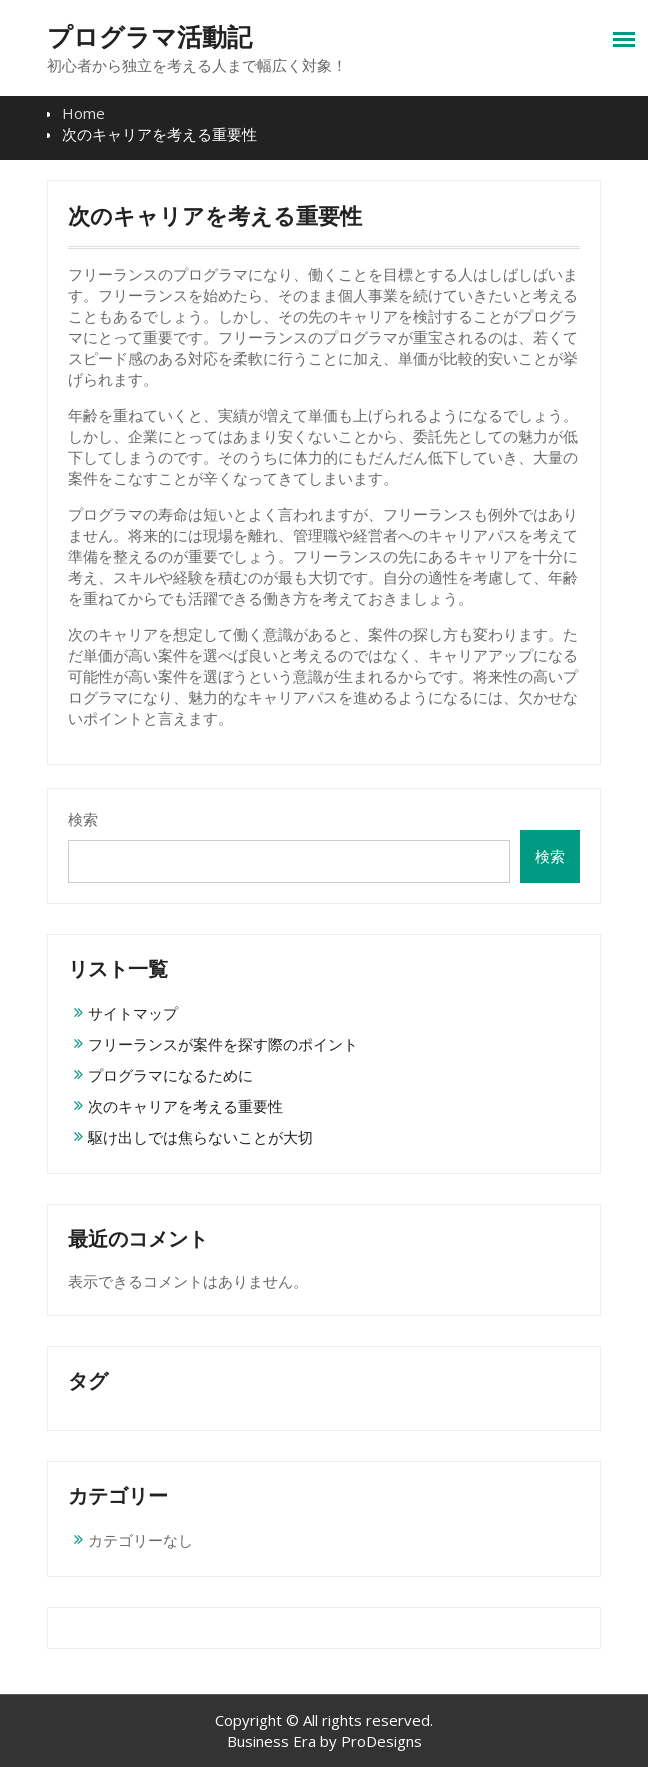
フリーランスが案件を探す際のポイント (223, 1044)
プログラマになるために (170, 1075)
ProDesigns (381, 1741)
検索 (83, 819)
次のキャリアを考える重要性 (185, 1106)
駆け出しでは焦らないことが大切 (200, 1137)
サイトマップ (133, 1013)
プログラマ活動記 (149, 37)
